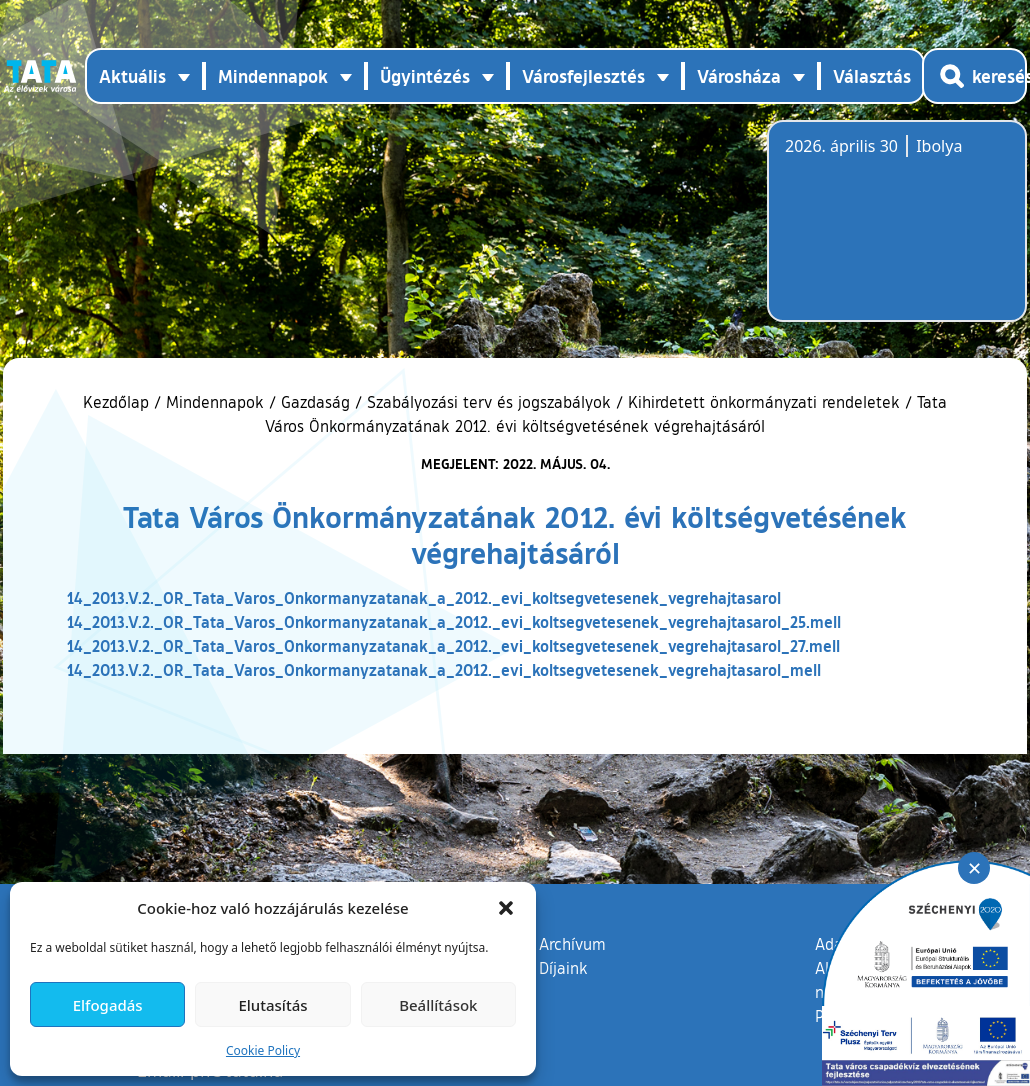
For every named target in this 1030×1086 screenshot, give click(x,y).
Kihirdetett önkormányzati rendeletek (764, 402)
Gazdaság (315, 402)
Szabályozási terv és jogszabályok (489, 402)
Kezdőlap (118, 402)
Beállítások (438, 1005)
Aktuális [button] (132, 76)
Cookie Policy (263, 1050)
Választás (872, 76)
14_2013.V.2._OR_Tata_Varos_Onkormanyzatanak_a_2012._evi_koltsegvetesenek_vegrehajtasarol (424, 597)
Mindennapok (215, 402)
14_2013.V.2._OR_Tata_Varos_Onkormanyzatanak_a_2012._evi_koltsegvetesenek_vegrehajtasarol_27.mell (453, 645)
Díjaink (563, 968)
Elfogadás (108, 1005)
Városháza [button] (739, 76)
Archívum (572, 943)
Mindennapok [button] (273, 76)
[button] (506, 908)
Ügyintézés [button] (425, 76)
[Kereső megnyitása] (974, 76)
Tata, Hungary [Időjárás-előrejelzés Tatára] (897, 233)
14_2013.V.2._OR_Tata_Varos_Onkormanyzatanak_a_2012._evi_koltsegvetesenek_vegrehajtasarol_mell (444, 669)
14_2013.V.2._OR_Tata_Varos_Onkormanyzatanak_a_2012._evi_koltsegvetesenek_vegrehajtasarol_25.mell (454, 621)
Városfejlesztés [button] (583, 76)
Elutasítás (272, 1005)
